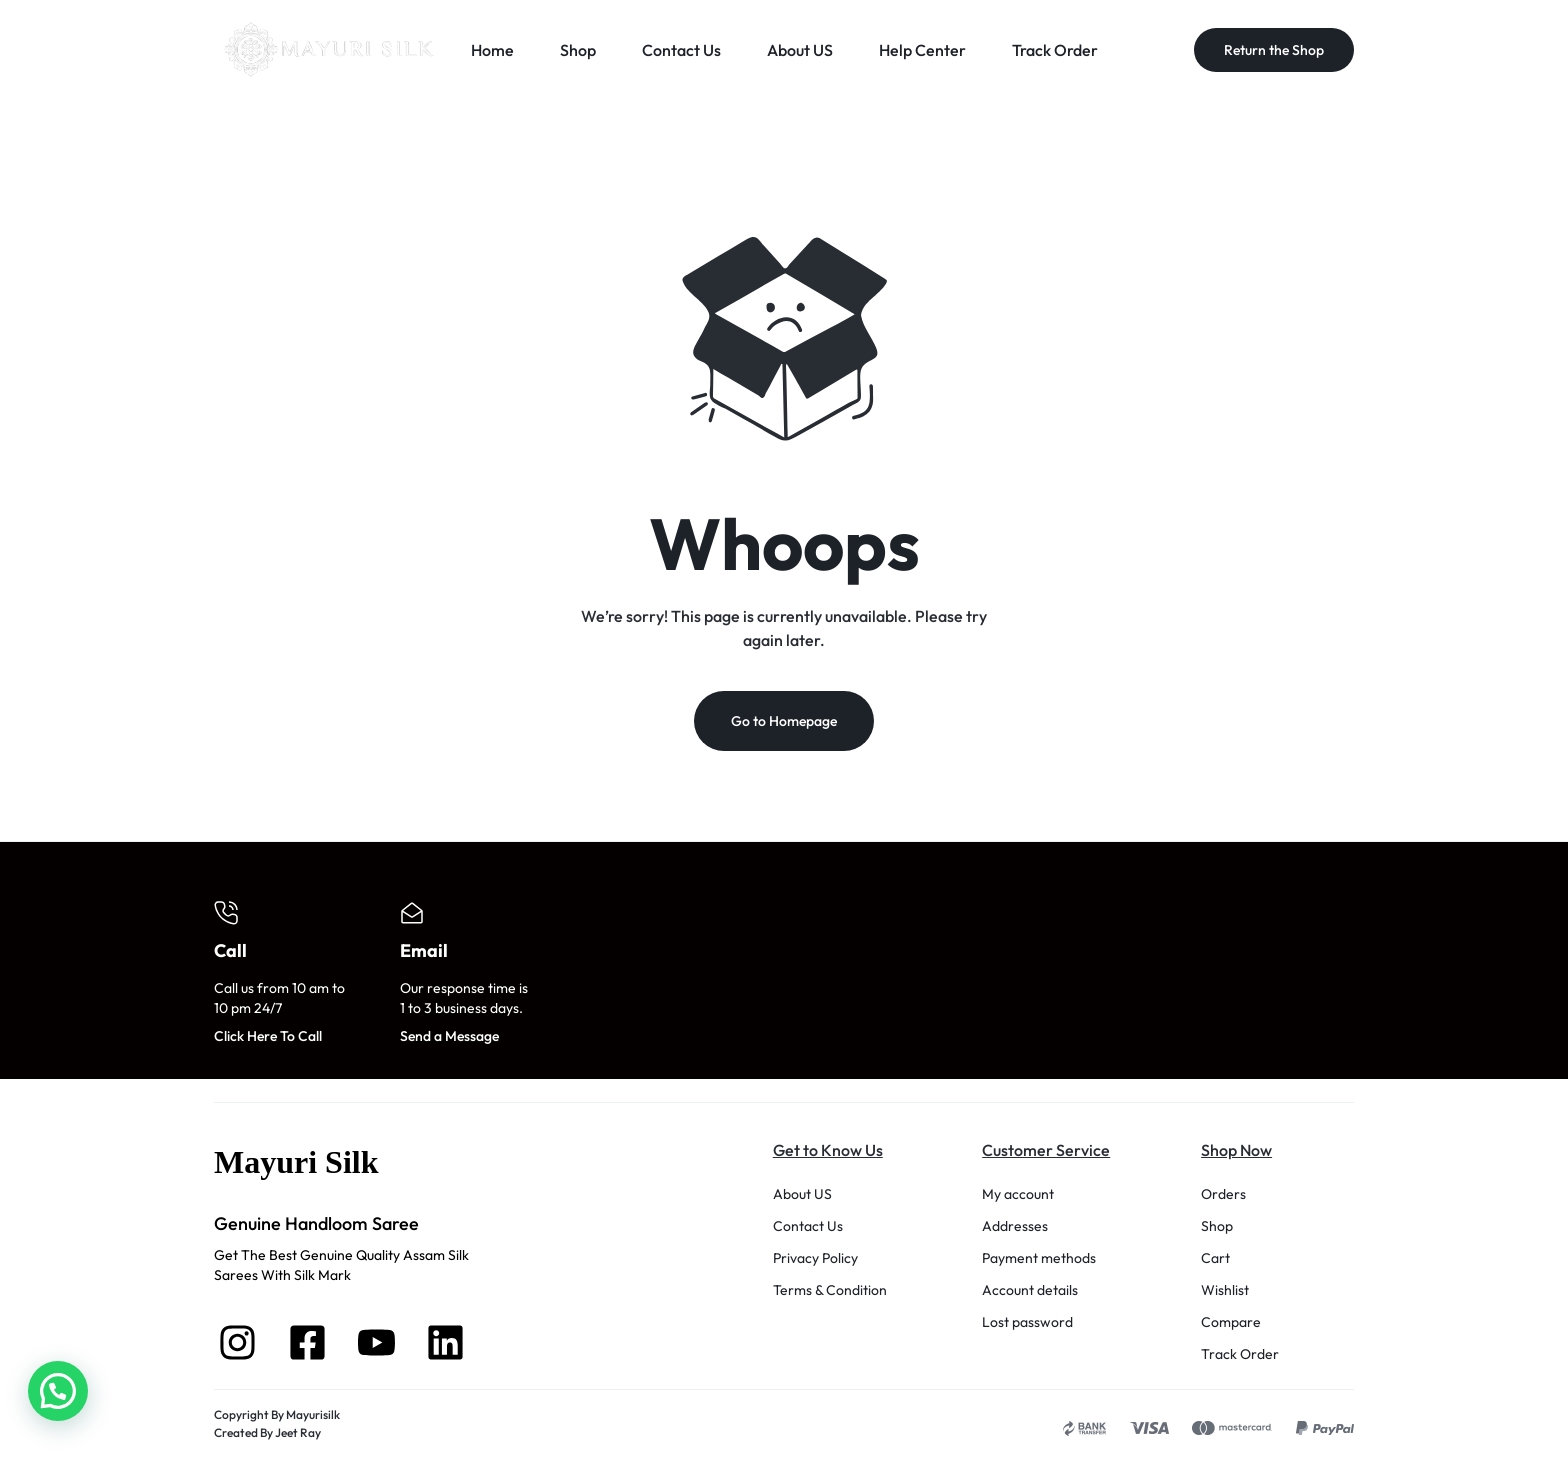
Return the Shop (1274, 50)
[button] (58, 1391)
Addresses (1015, 1228)
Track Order (1055, 50)
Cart (1215, 1260)
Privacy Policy (815, 1260)
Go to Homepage (784, 724)
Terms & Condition (830, 1292)
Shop (578, 50)
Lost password (1027, 1324)
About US (800, 50)
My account (1018, 1196)
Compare (1231, 1324)
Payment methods (1039, 1260)
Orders (1223, 1196)
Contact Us (681, 50)
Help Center (922, 50)
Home (492, 50)
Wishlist (1225, 1292)
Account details (1030, 1292)
